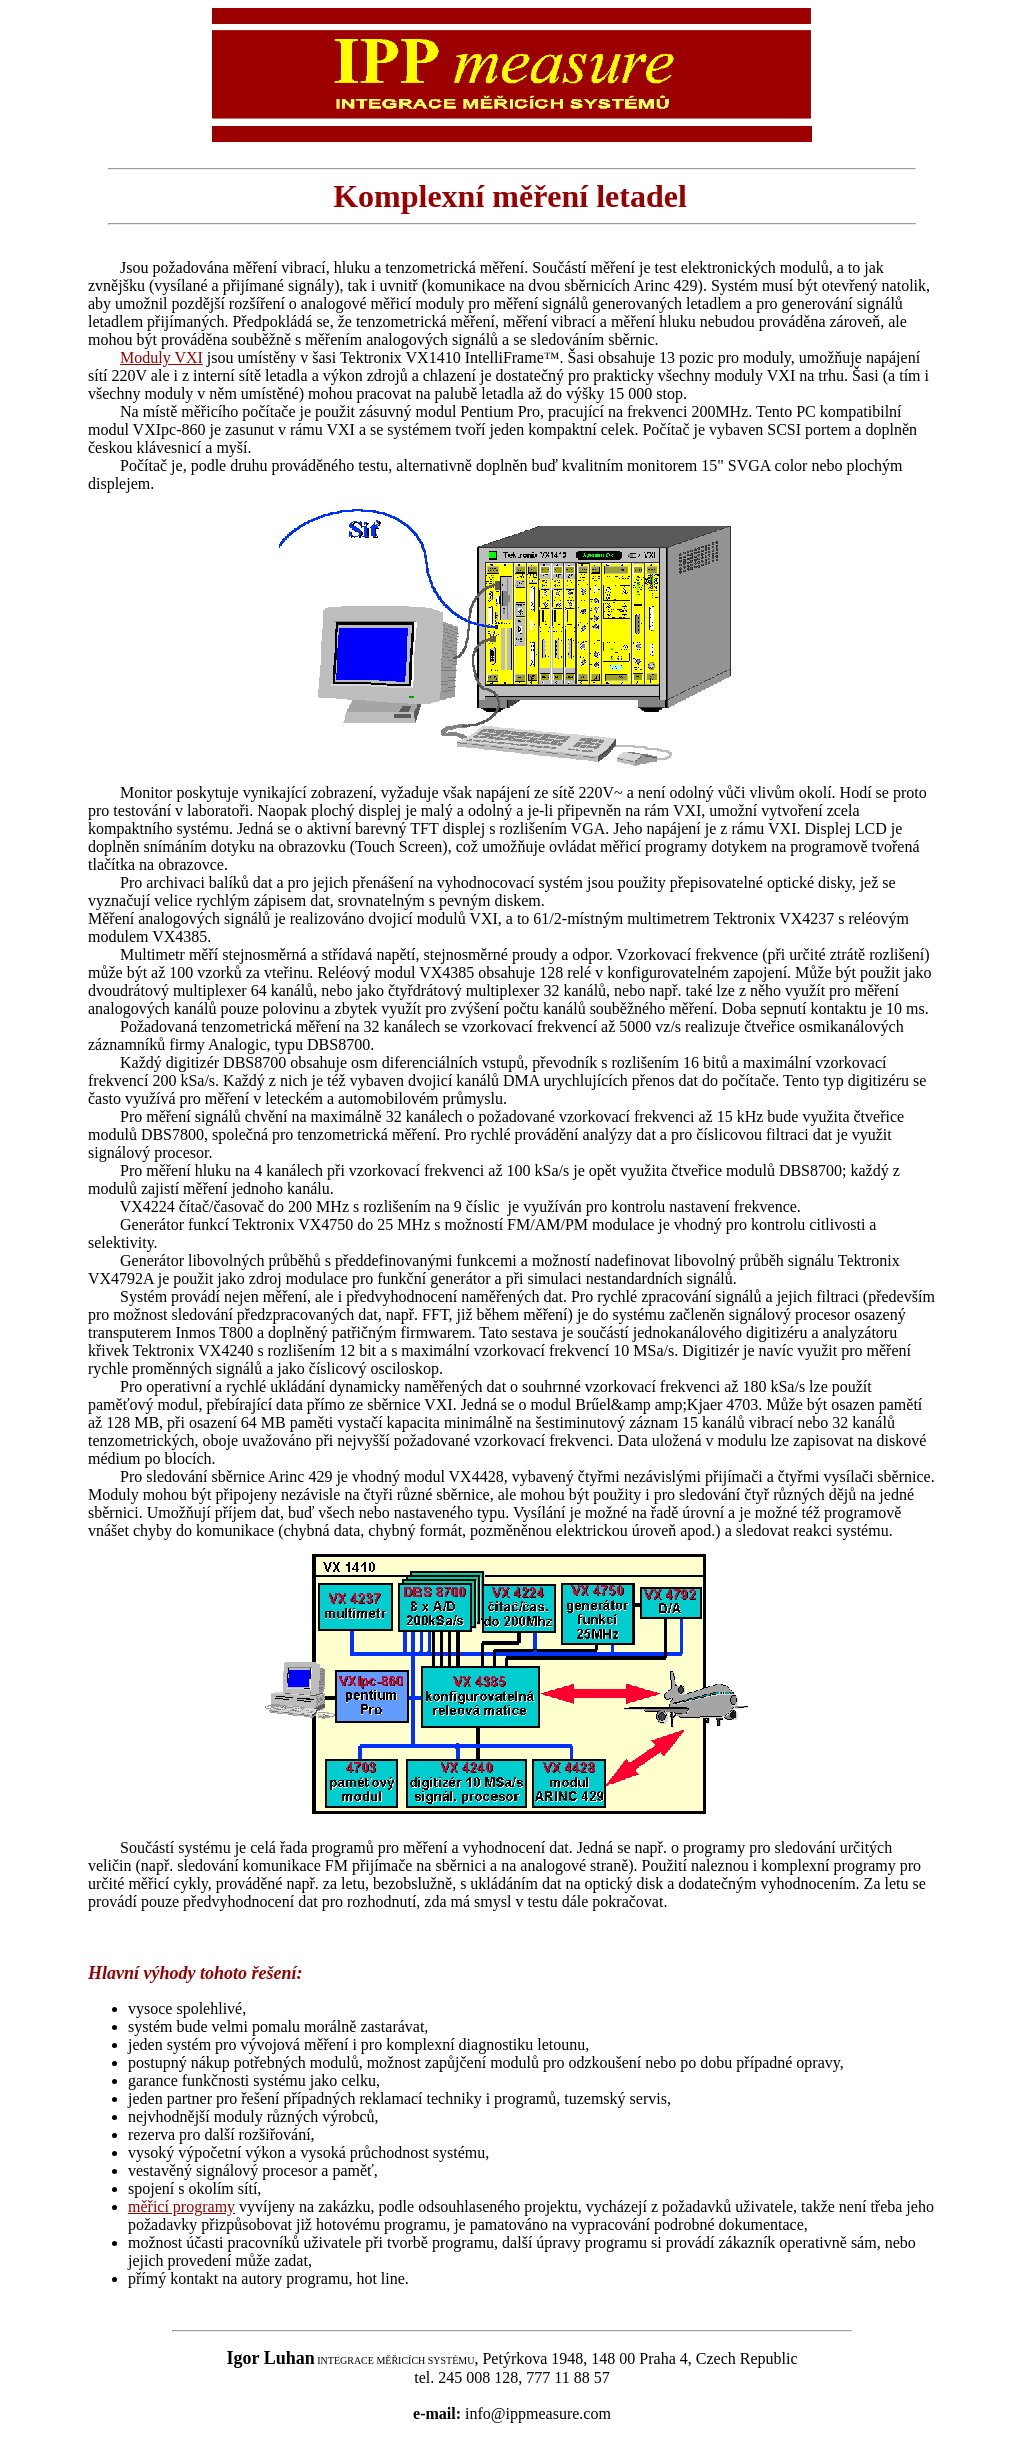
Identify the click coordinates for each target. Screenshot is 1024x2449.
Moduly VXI (161, 357)
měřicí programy (181, 2206)
